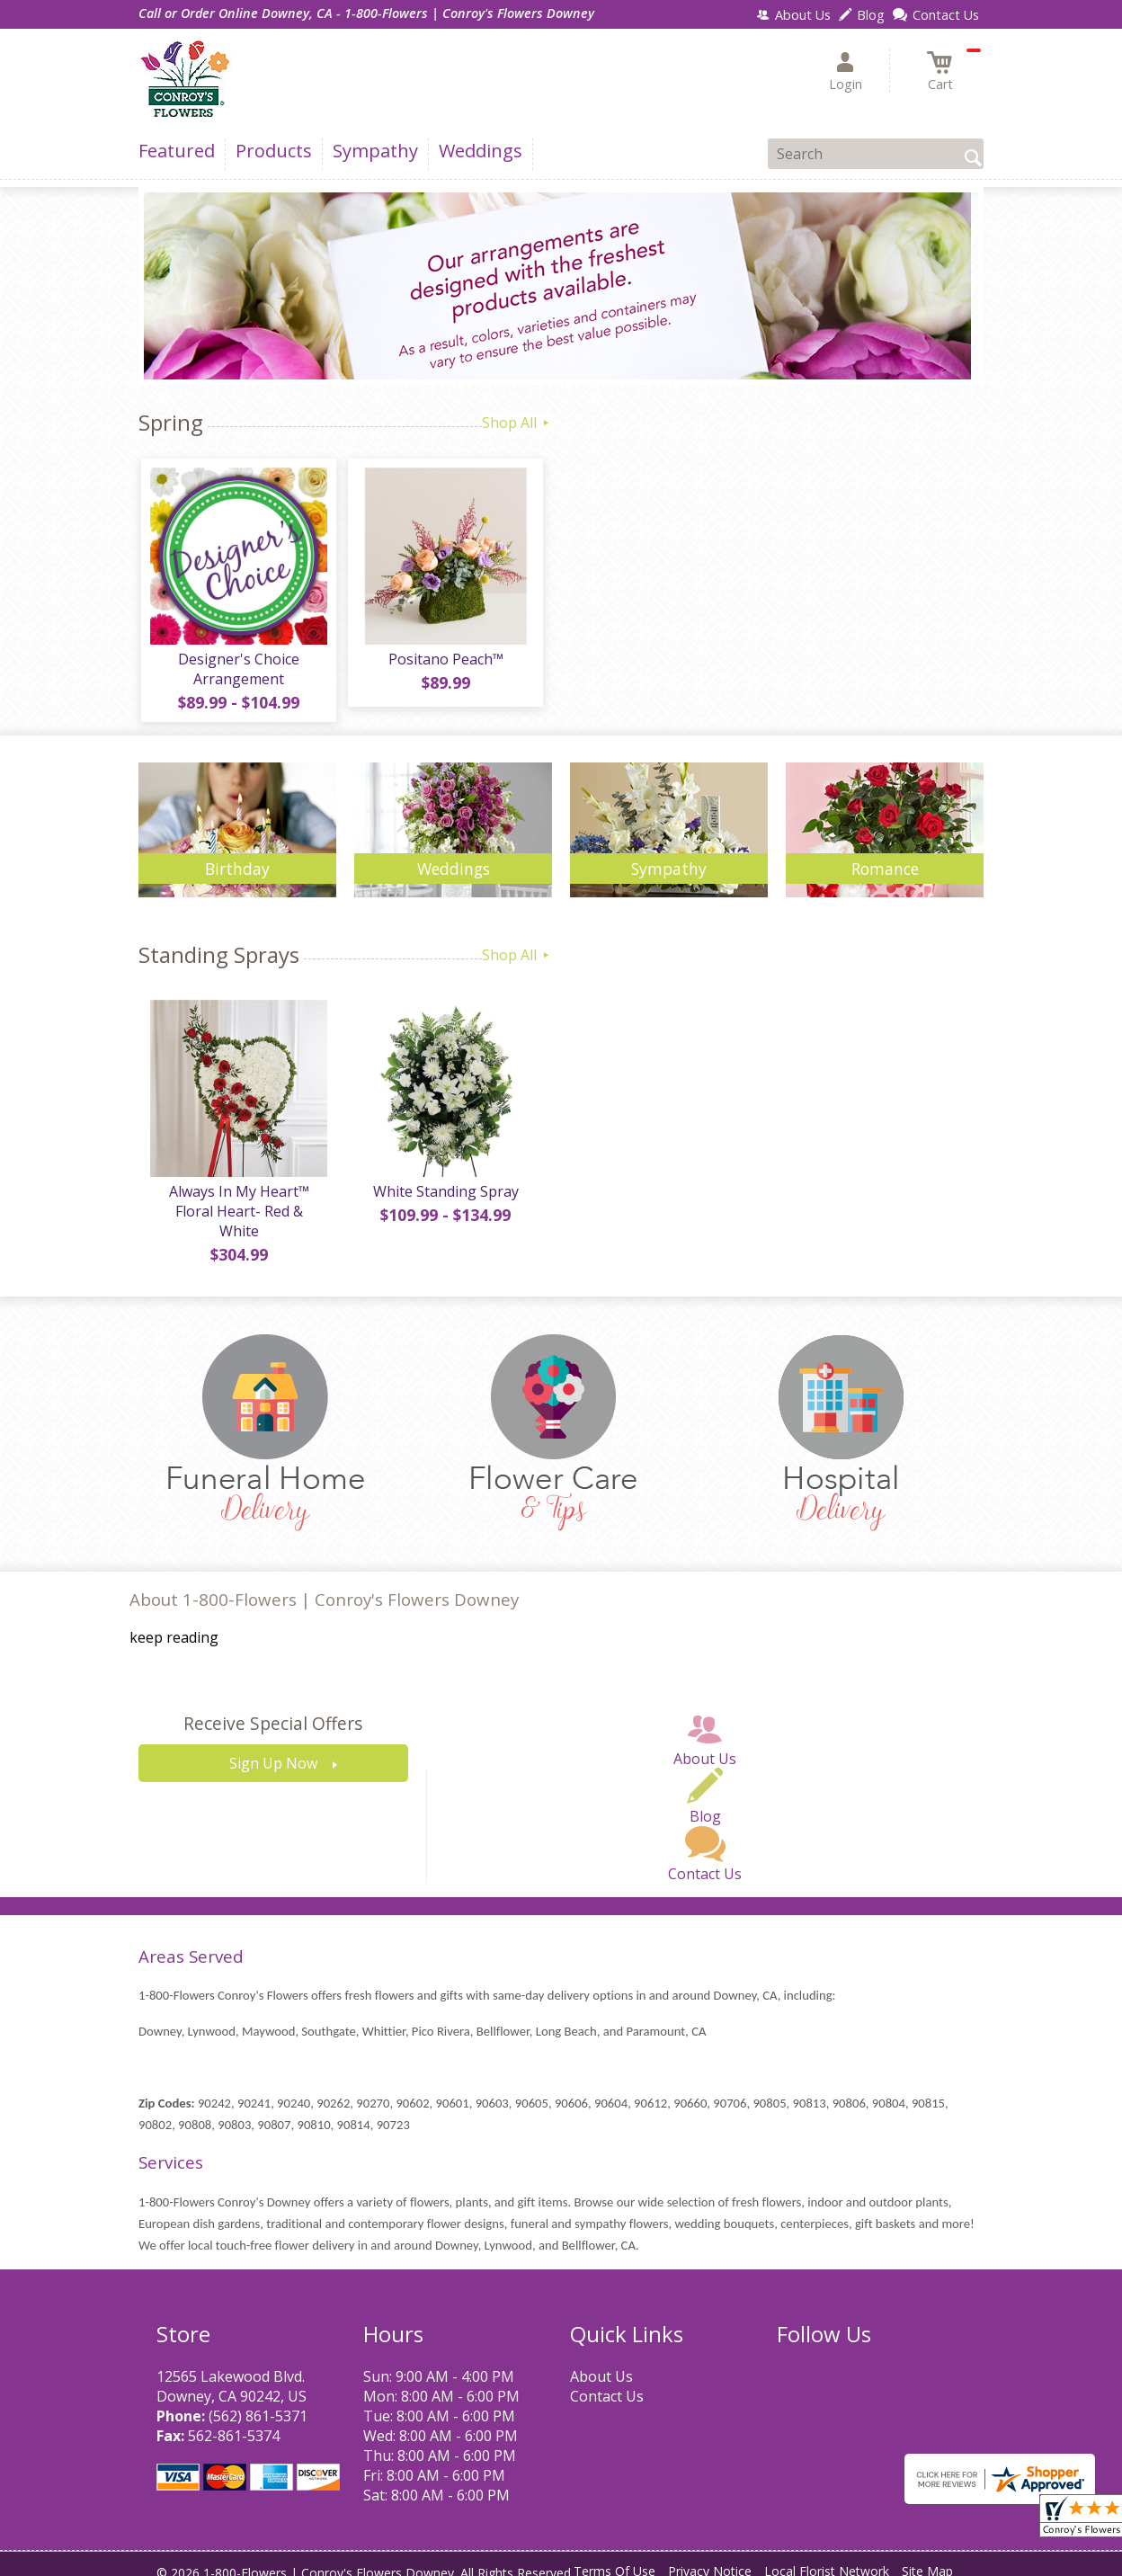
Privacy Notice (710, 2557)
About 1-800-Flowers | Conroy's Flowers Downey (324, 1585)
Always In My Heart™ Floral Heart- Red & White (237, 1206)
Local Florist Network (826, 2557)
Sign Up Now (273, 1750)
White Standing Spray (444, 1197)
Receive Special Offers (272, 1710)
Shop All (517, 422)
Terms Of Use (614, 2557)
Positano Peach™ (444, 662)
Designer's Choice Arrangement (237, 671)
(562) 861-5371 (258, 2401)
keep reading (173, 1624)
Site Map (927, 2557)
